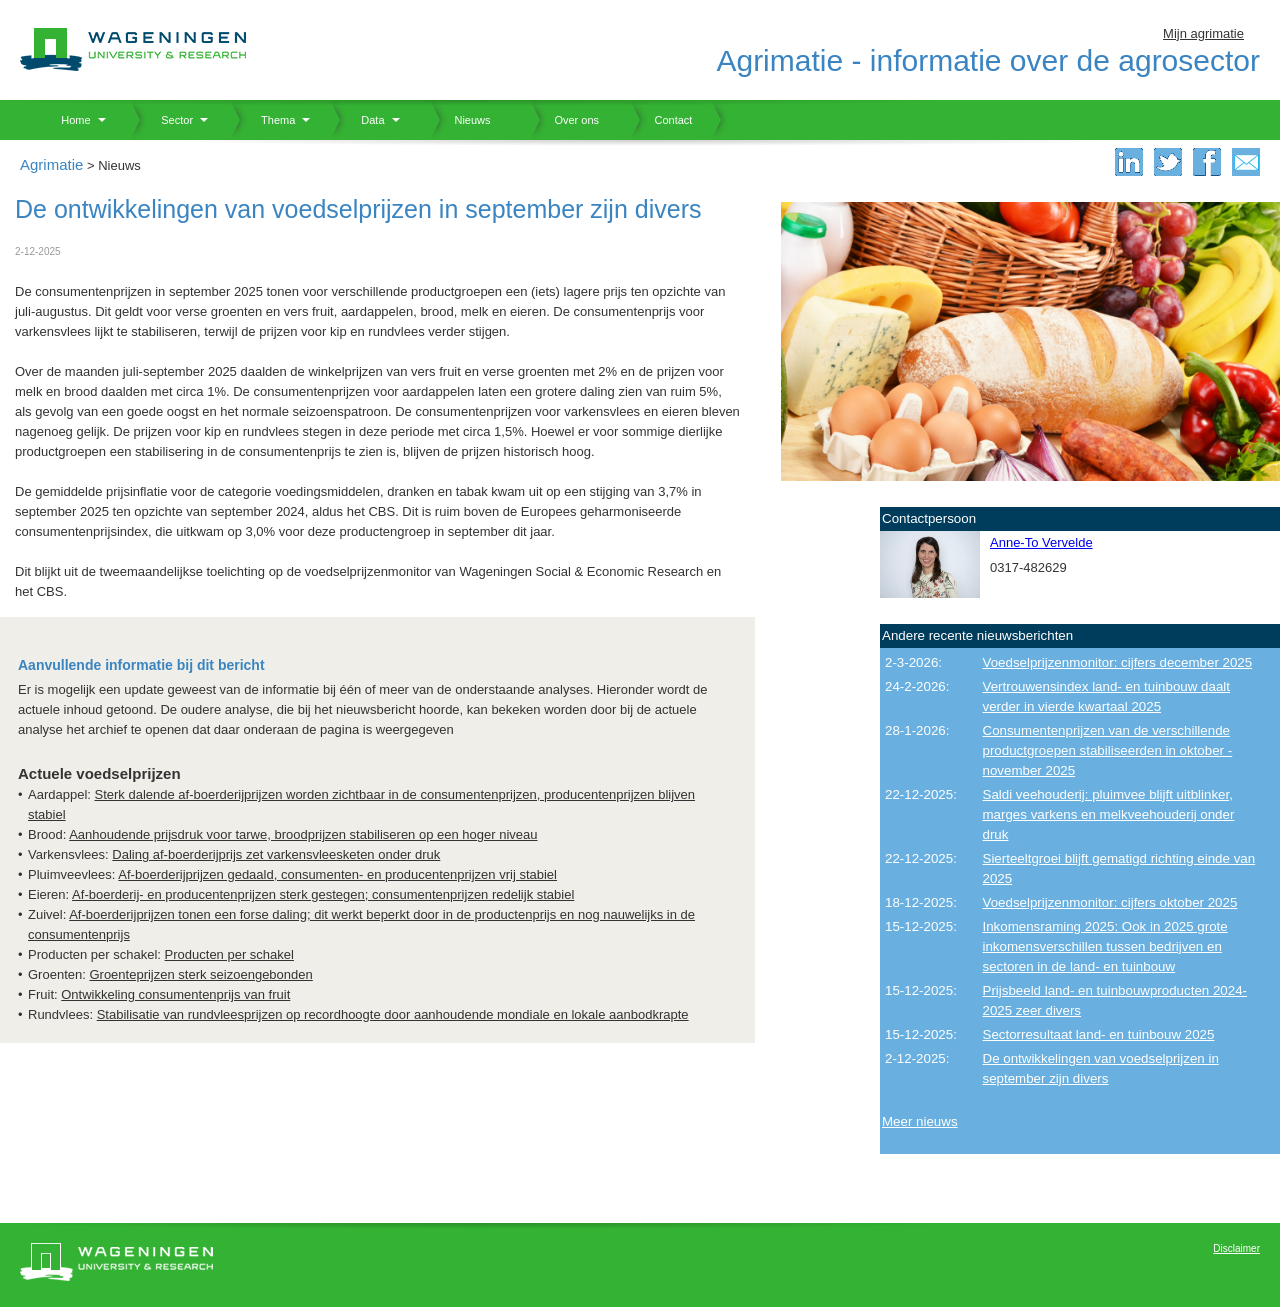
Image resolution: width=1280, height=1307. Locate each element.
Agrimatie (51, 164)
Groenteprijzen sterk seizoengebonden (200, 974)
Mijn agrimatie (1203, 33)
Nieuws (460, 120)
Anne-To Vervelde (1041, 542)
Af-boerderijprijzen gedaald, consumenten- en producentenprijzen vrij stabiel (337, 874)
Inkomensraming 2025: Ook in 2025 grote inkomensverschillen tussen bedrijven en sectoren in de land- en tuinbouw (1105, 946)
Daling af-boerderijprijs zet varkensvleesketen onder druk (276, 854)
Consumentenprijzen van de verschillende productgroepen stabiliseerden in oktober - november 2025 (1108, 750)
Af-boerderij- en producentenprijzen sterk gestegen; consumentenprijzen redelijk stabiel (323, 894)
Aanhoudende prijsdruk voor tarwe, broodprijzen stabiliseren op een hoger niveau (303, 834)
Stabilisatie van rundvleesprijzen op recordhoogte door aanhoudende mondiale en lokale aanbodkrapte (393, 1014)
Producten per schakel (229, 954)
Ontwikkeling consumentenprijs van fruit (175, 994)
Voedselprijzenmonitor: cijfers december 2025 (1118, 662)
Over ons (564, 120)
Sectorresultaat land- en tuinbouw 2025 (1099, 1034)
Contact (661, 120)
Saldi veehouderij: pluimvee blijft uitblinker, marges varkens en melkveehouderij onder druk (1109, 814)
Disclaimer (1236, 1248)
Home (68, 120)
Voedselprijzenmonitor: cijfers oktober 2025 (1110, 902)
